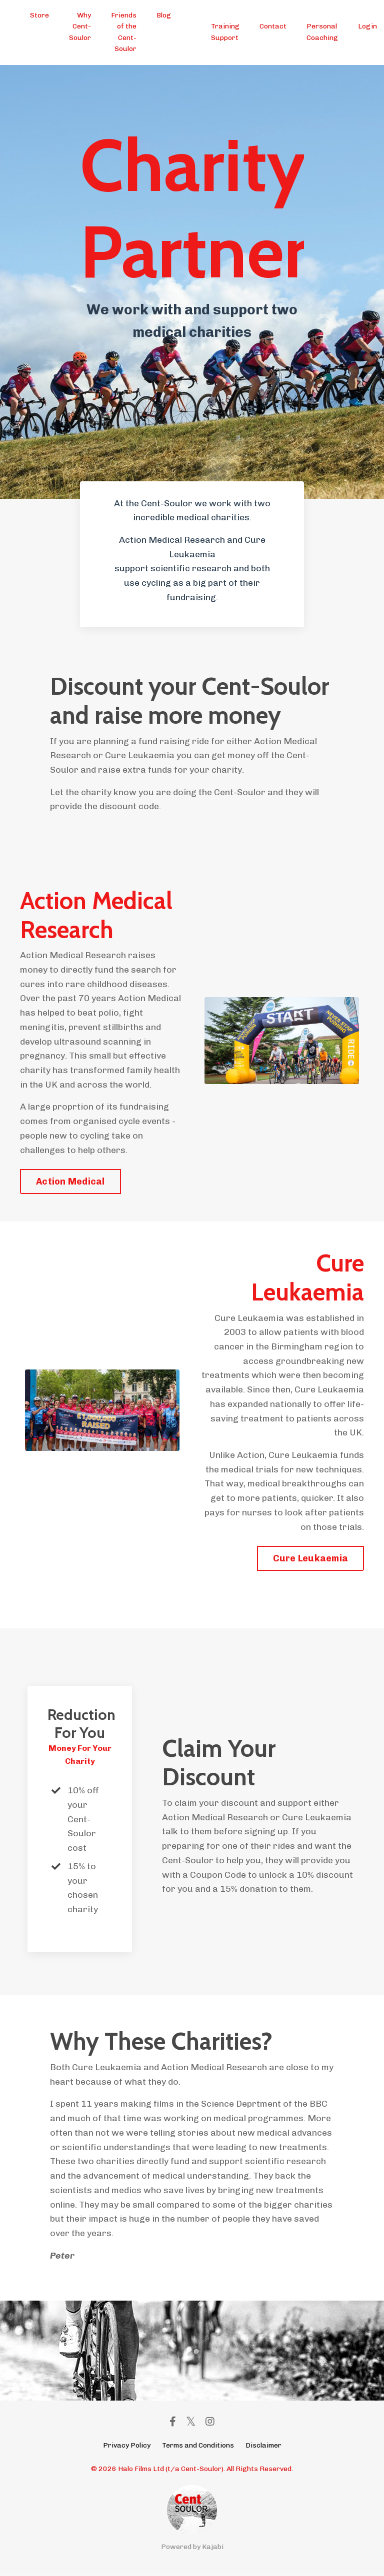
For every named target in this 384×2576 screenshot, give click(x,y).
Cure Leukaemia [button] (310, 1560)
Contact (273, 26)
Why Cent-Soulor (80, 26)
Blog (163, 15)
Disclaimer (264, 2448)
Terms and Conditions (198, 2448)
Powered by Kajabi (192, 2550)
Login (367, 26)
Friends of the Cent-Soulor (123, 32)
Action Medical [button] (70, 1183)
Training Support (225, 31)
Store (39, 15)
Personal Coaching (322, 31)
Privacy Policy (126, 2448)
